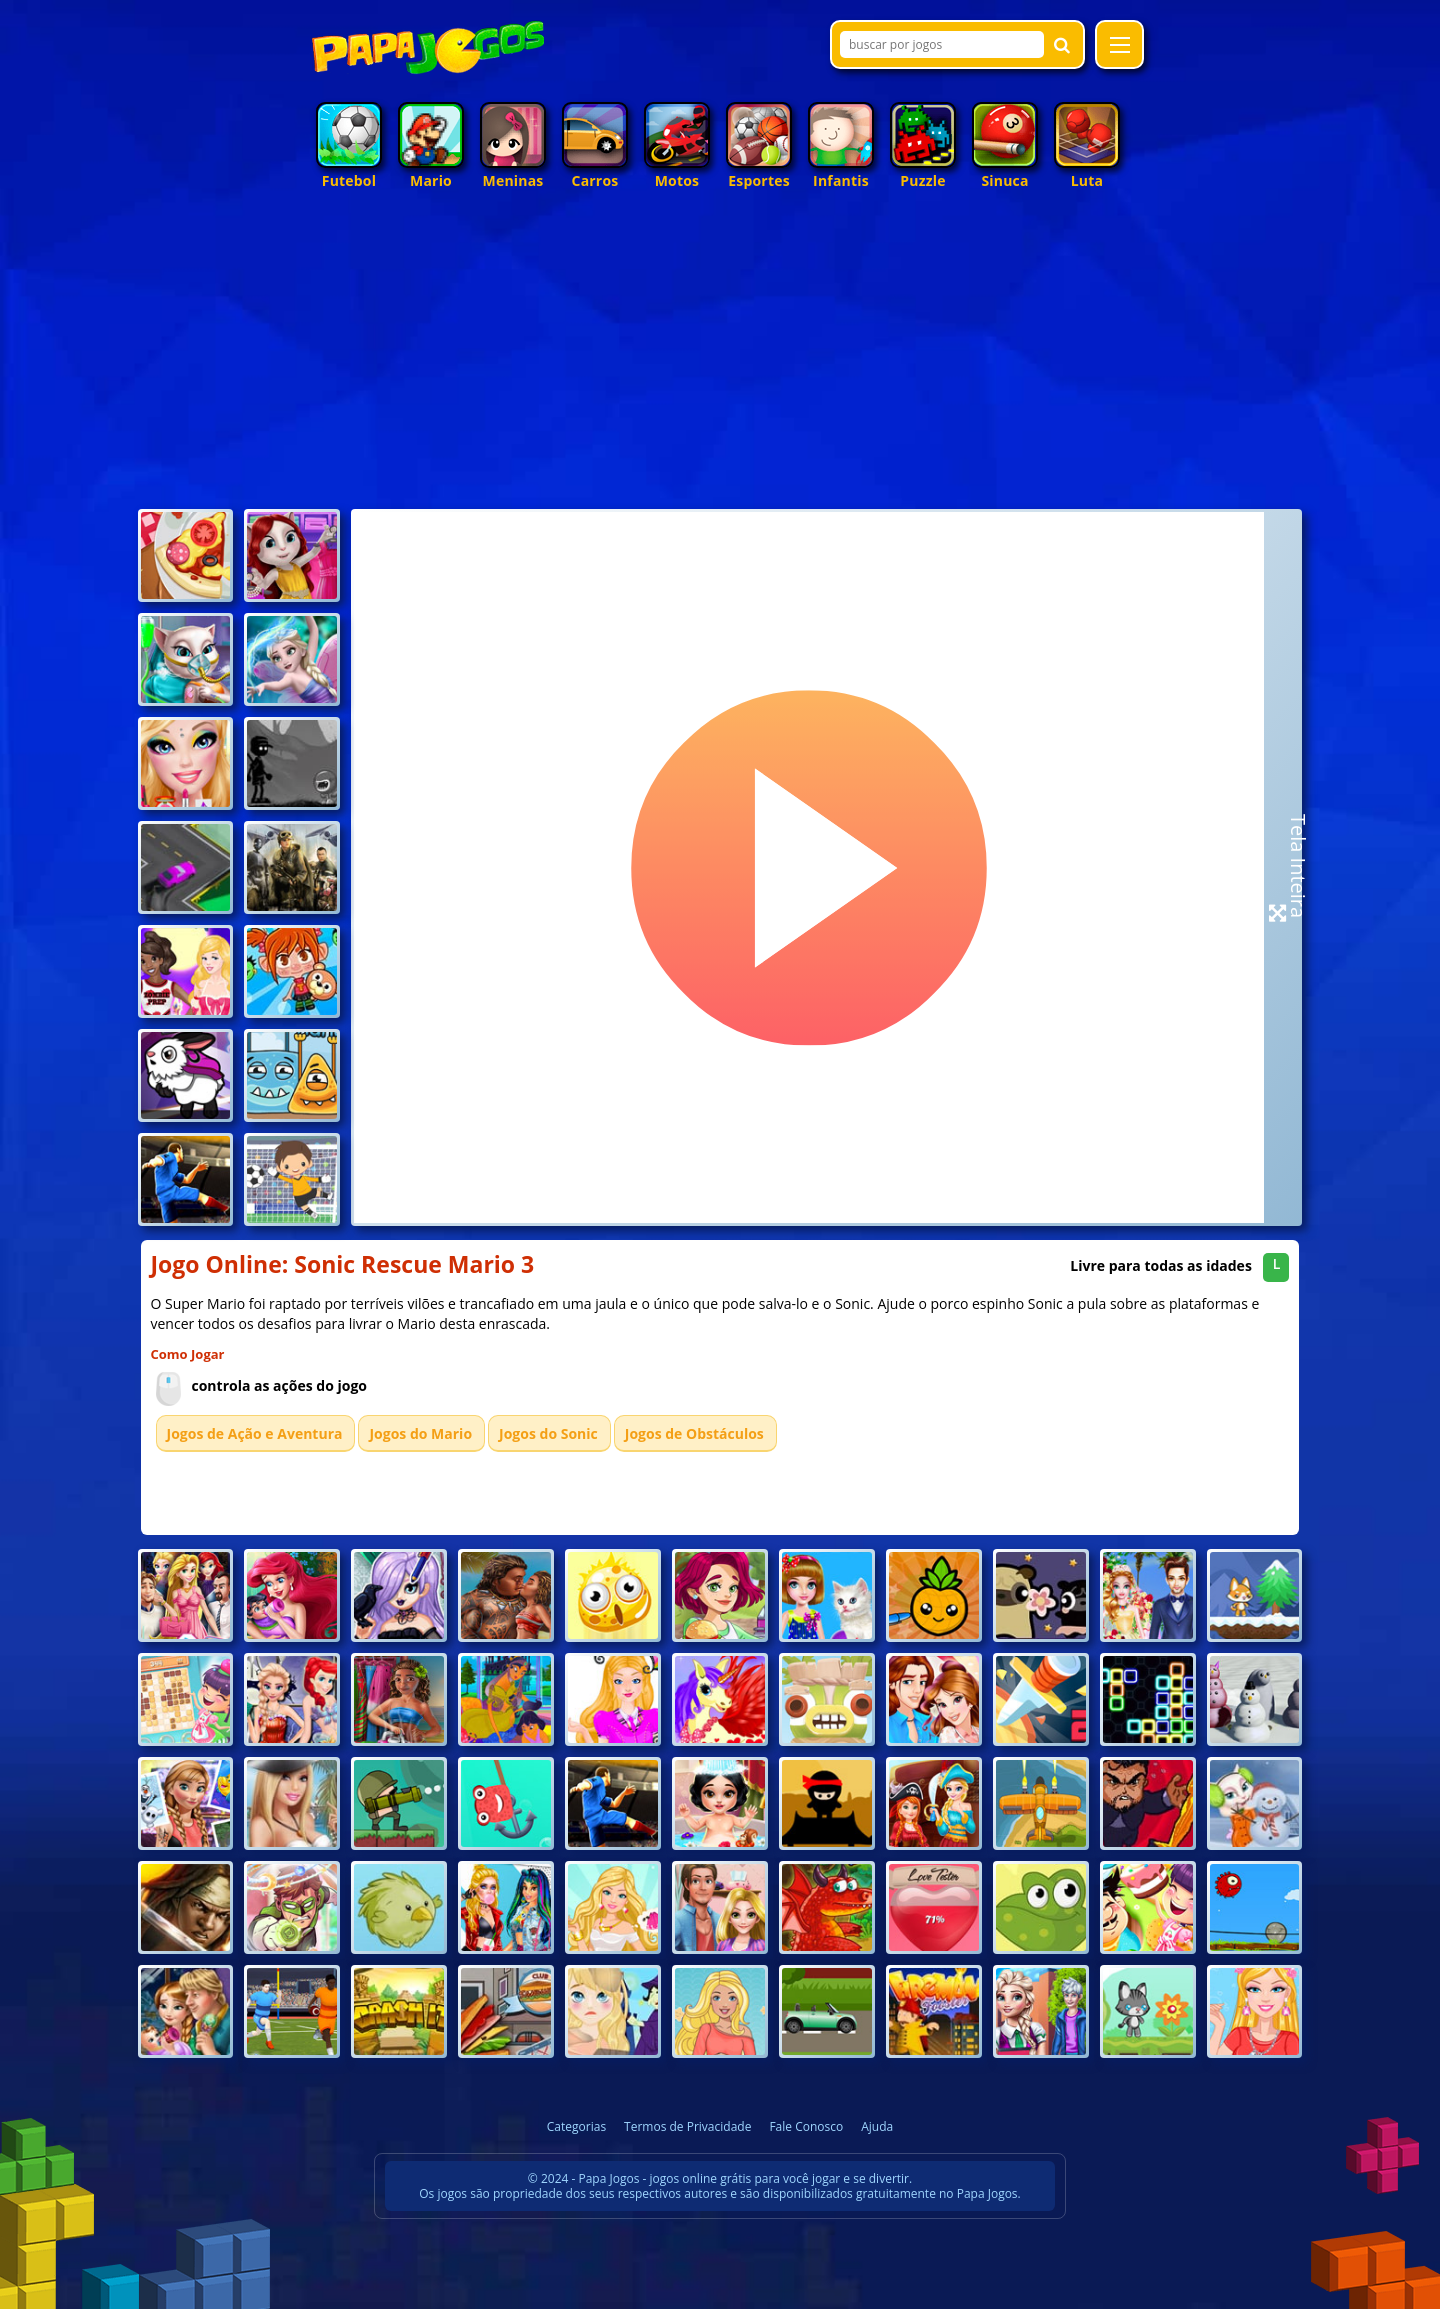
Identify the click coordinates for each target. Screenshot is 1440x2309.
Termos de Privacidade (687, 2126)
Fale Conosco (806, 2126)
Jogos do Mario (420, 1433)
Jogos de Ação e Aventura (255, 1433)
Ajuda (877, 2126)
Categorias (576, 2126)
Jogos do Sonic (548, 1433)
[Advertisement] (720, 354)
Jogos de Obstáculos (694, 1433)
